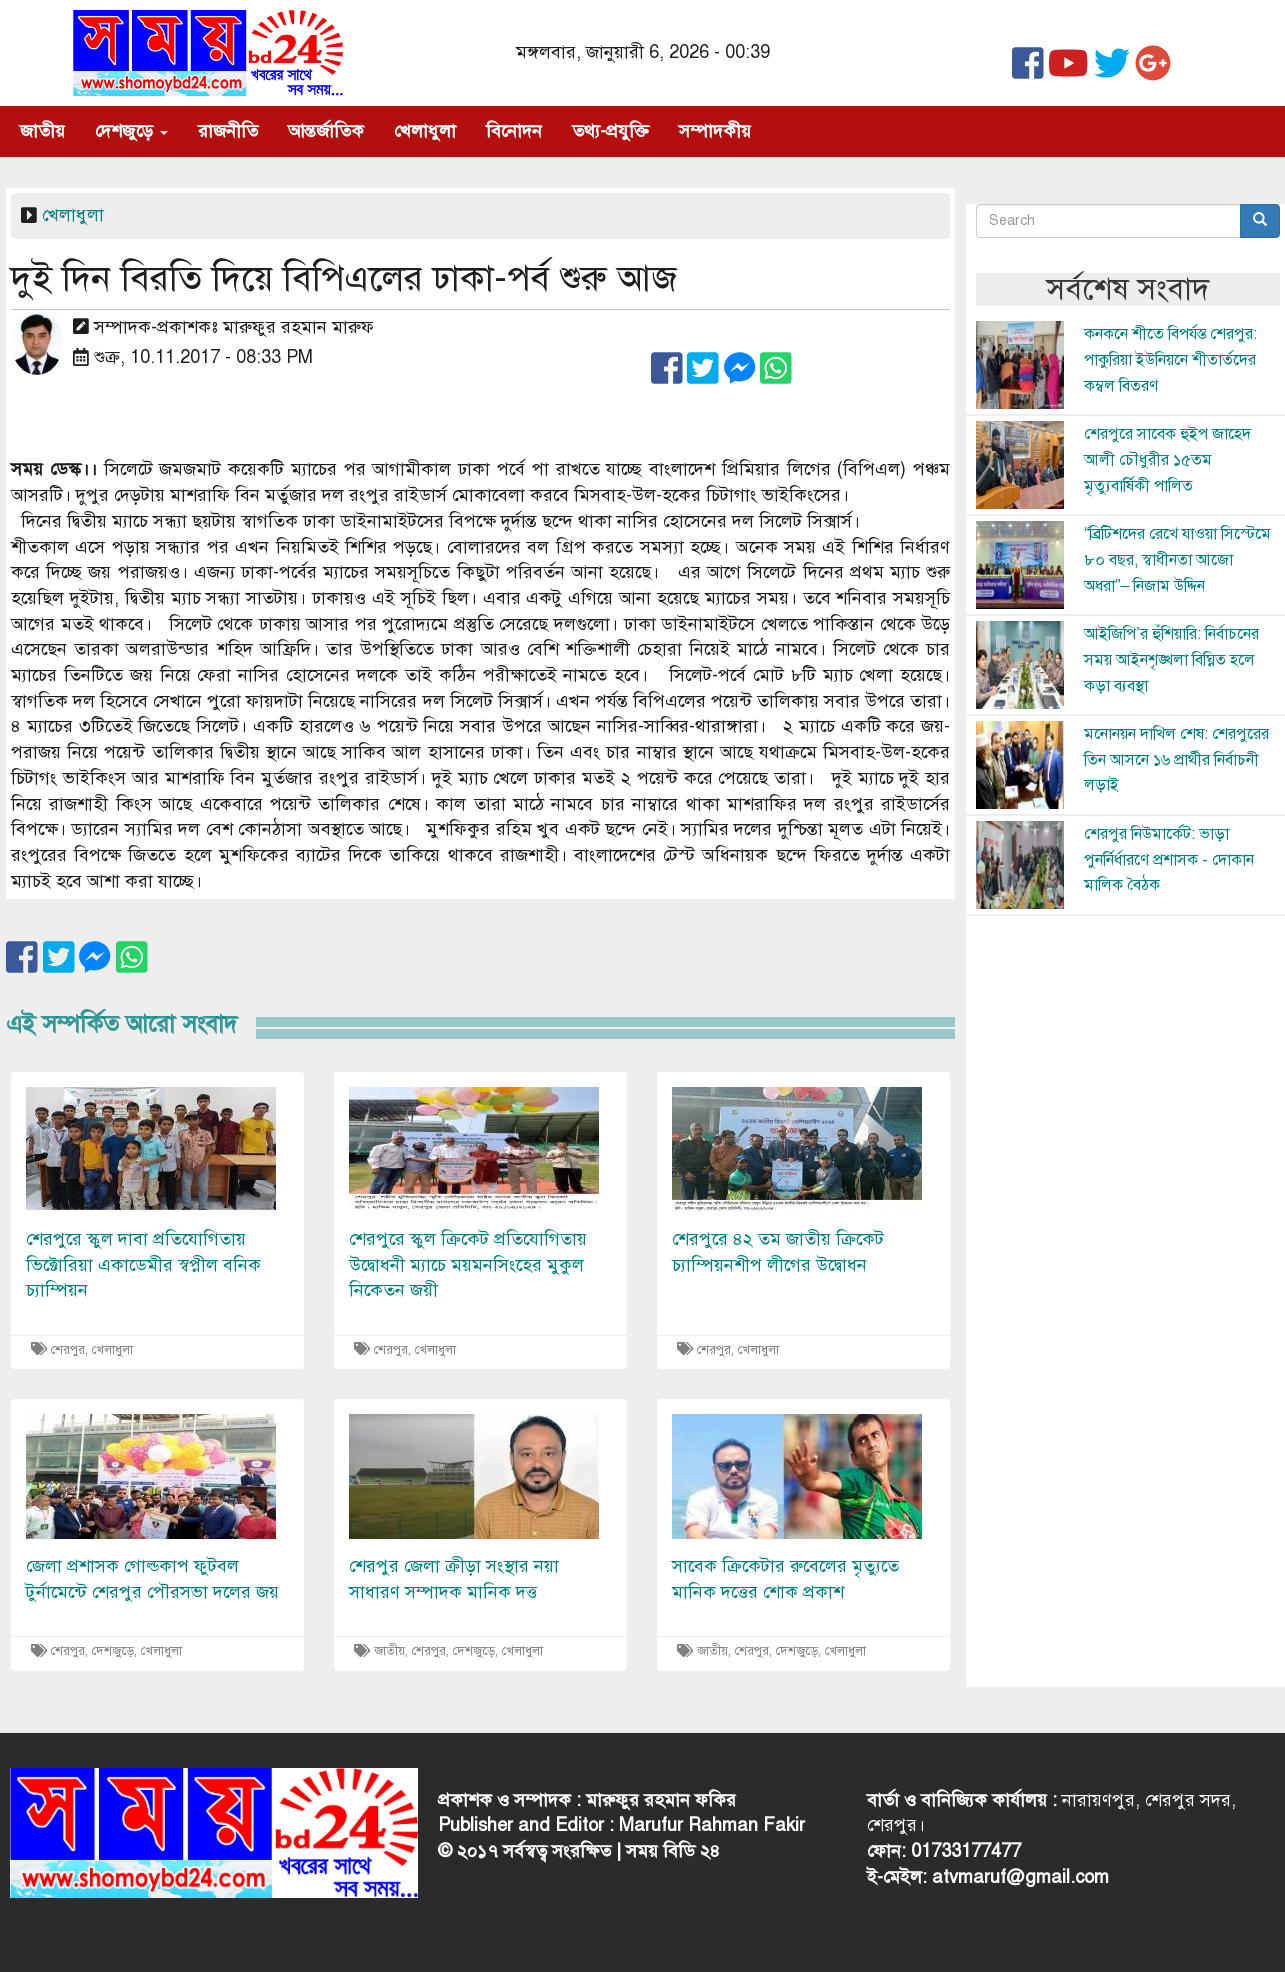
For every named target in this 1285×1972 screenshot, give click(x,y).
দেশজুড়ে (131, 131)
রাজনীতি (228, 131)
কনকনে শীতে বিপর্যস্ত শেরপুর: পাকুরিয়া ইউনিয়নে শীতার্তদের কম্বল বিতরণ (1170, 359)
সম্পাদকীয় (715, 131)
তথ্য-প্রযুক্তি (610, 131)
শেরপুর (68, 1350)
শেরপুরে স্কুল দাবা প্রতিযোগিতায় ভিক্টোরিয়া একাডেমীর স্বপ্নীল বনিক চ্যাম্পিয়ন (143, 1264)
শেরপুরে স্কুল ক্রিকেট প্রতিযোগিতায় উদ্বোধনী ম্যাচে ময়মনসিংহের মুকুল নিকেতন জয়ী (468, 1264)
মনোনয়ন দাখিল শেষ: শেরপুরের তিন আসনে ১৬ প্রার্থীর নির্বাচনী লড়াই (1176, 759)
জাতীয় (42, 131)
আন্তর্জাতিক (326, 131)
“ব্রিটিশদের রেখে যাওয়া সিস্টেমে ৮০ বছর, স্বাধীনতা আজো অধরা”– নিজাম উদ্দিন (1177, 559)
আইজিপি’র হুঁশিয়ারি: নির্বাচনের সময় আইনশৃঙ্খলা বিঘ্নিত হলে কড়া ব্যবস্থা (1171, 659)
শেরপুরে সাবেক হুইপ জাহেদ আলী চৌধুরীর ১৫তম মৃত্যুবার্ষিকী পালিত (1167, 459)
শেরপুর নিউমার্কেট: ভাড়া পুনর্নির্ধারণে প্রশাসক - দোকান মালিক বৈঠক (1169, 859)
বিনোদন (514, 131)
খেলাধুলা (425, 131)
